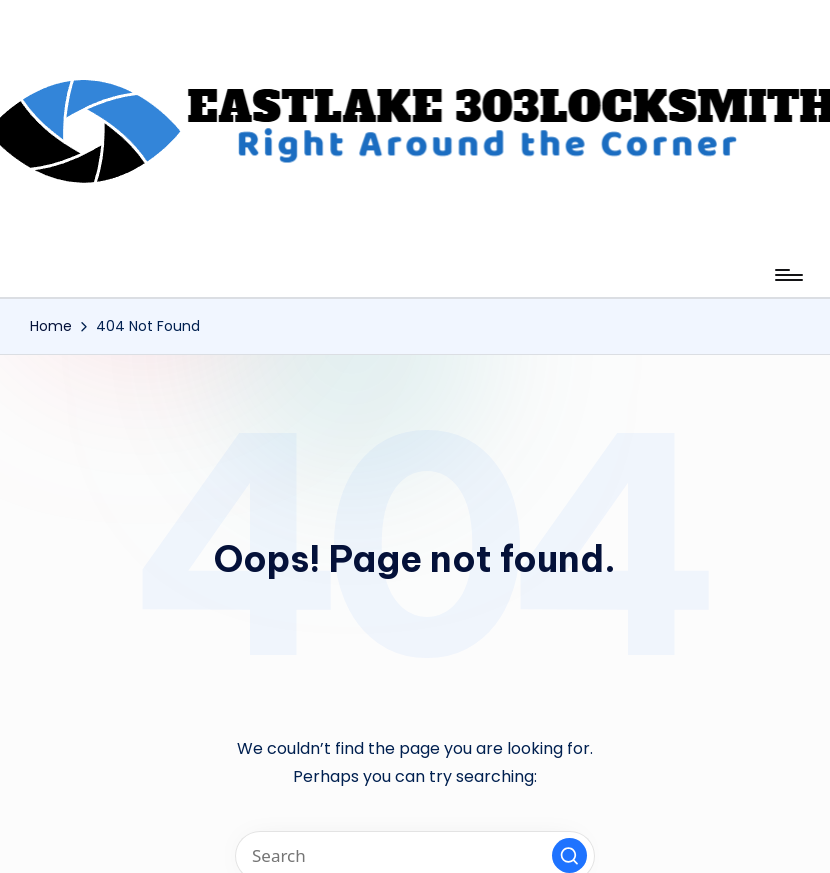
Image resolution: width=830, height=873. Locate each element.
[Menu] (787, 275)
